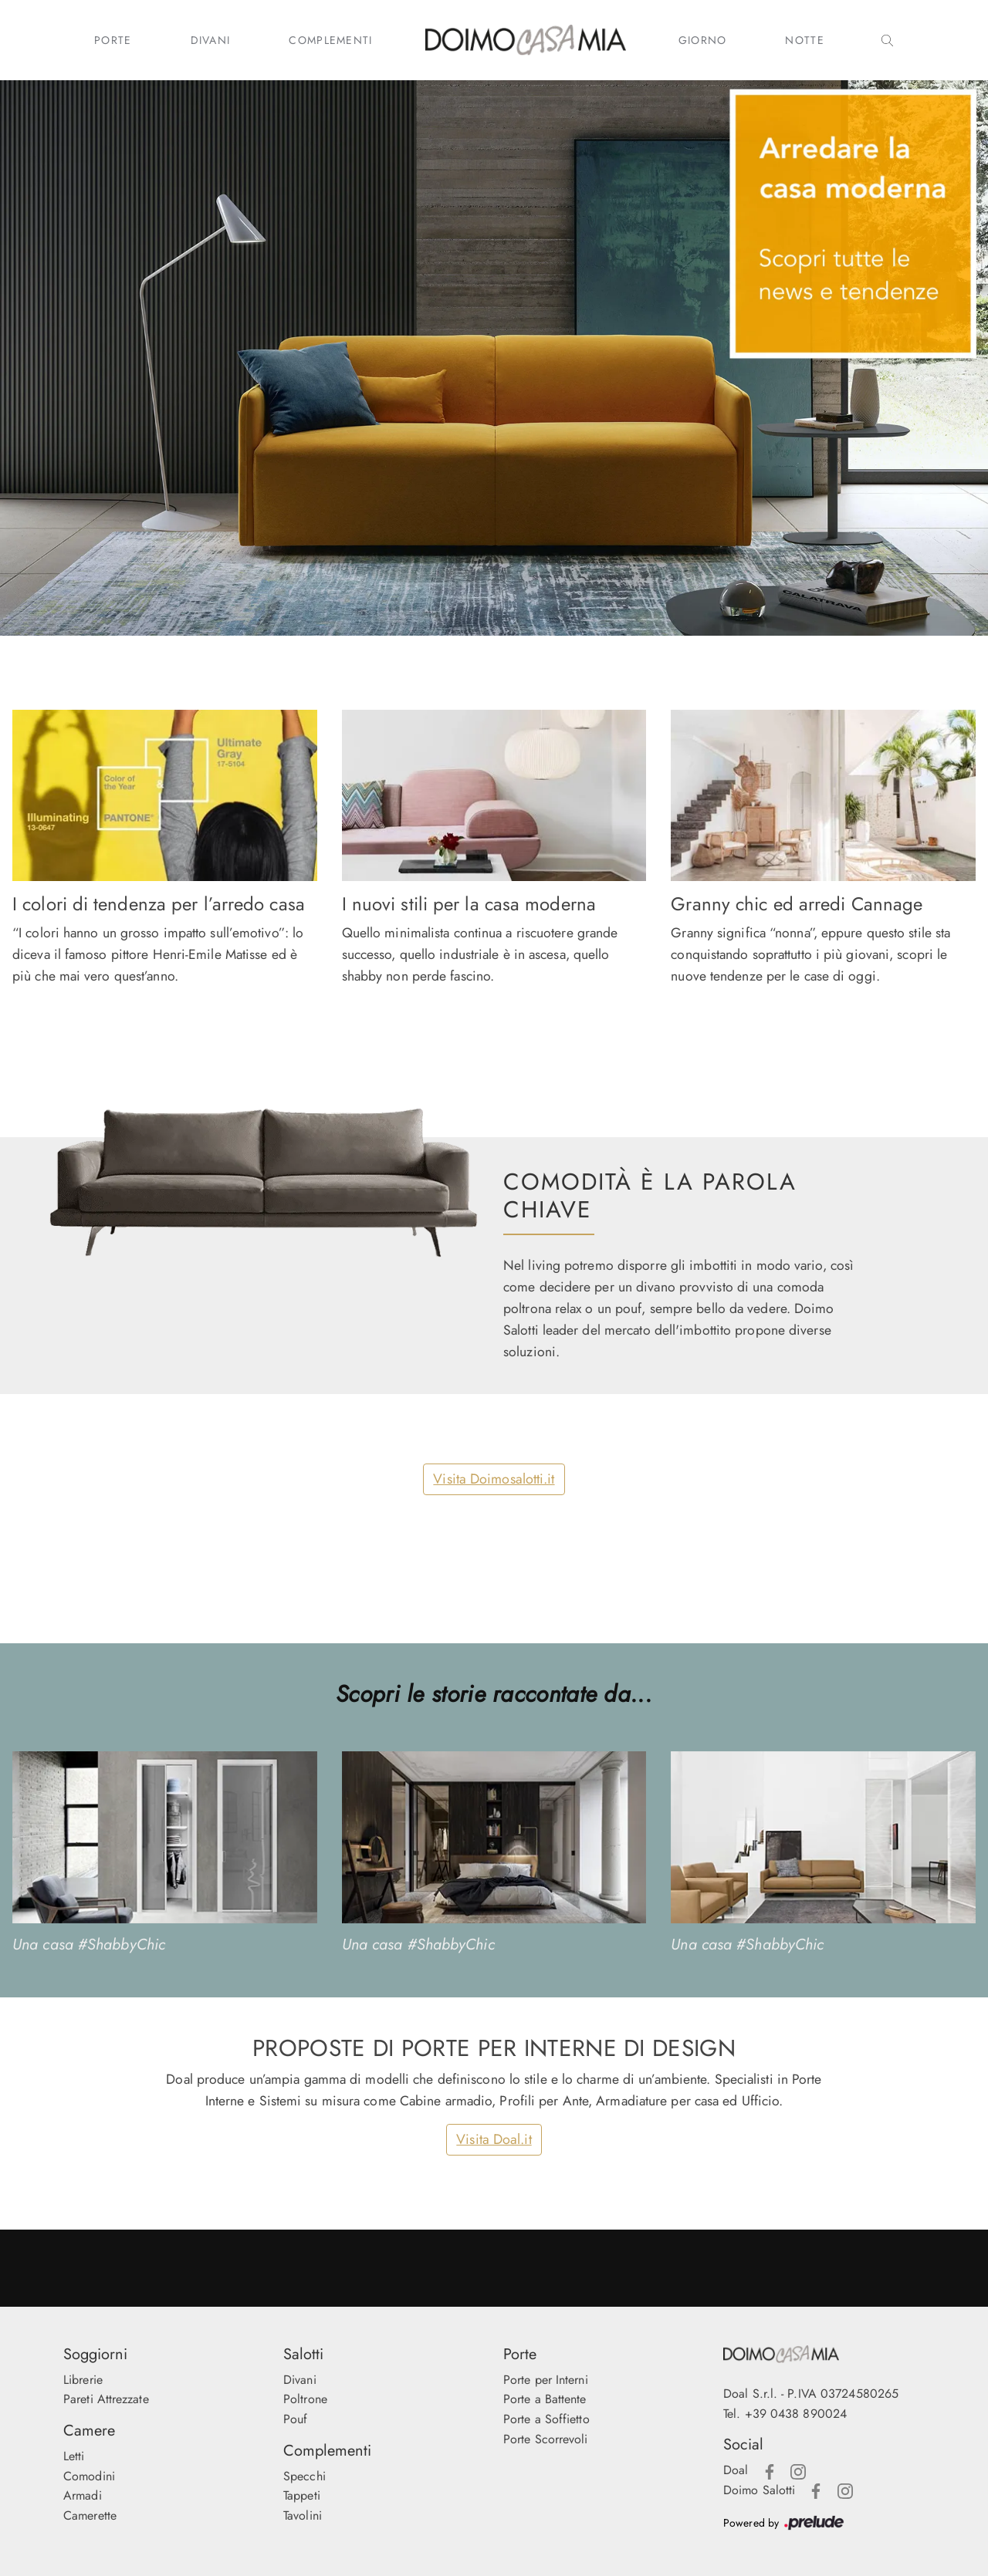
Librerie (83, 2380)
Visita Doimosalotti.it (493, 1479)
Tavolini (302, 2515)
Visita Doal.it (493, 2139)
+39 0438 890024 (796, 2413)
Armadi (82, 2495)
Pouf (295, 2419)
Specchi (304, 2476)
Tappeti (301, 2495)
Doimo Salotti (759, 2490)
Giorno (702, 40)
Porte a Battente (545, 2399)
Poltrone (305, 2399)
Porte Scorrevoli (545, 2439)
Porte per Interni (545, 2380)
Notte (804, 40)
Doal (735, 2470)
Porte (113, 40)
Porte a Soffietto (546, 2419)
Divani (211, 40)
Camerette (90, 2515)
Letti (74, 2456)
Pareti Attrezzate (106, 2399)
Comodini (89, 2476)
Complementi (330, 40)
